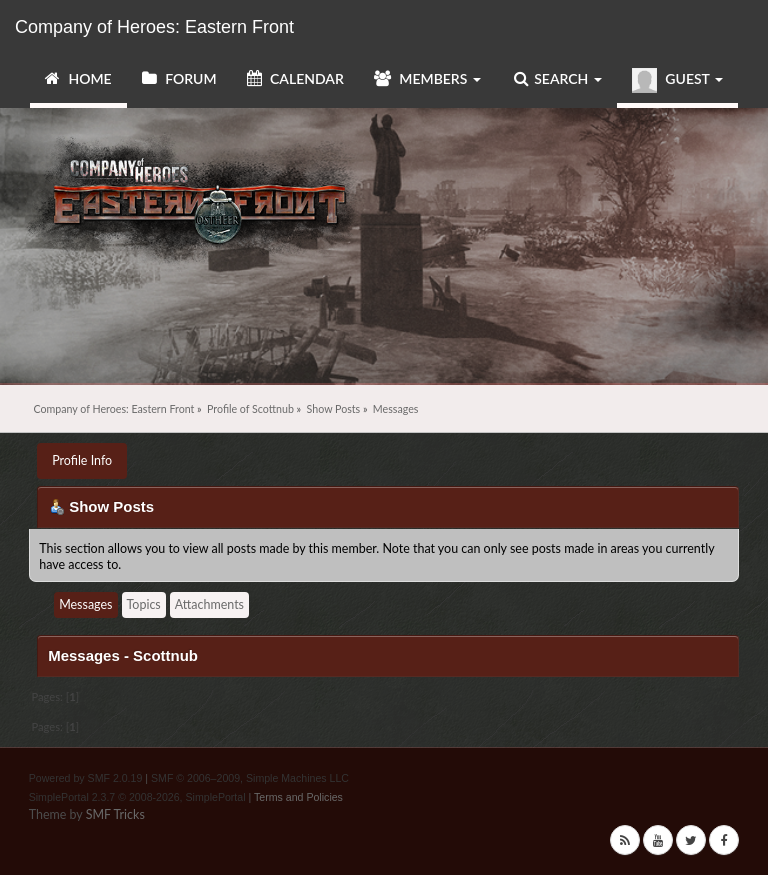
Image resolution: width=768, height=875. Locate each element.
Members (427, 78)
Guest (677, 80)
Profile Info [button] (82, 460)
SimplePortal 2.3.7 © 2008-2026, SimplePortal (137, 797)
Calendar (295, 78)
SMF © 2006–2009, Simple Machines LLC (250, 778)
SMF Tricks (115, 814)
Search (558, 78)
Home (78, 78)
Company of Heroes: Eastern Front (154, 27)
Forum (179, 78)
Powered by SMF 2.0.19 (86, 778)
